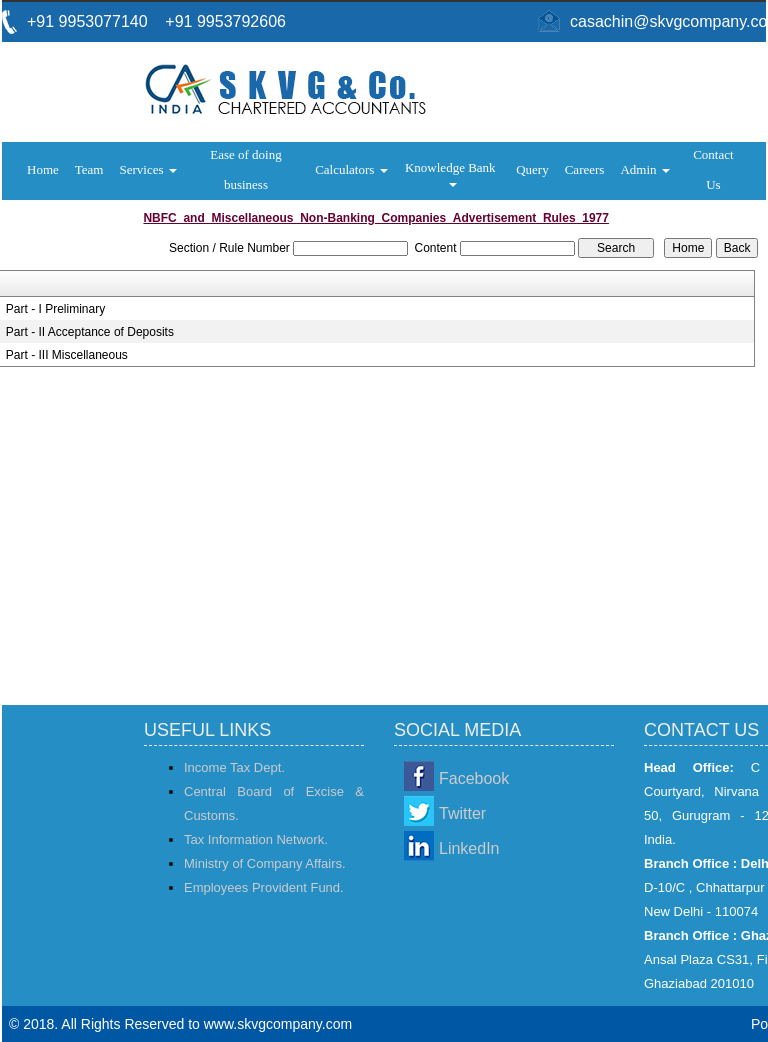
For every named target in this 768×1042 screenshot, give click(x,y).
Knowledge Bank (452, 173)
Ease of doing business (245, 169)
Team (89, 169)
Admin (644, 169)
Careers (585, 169)
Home (43, 169)
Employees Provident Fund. (264, 887)
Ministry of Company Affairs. (265, 863)
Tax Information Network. (256, 839)
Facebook (474, 778)
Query (532, 169)
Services (147, 169)
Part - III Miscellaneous (67, 355)
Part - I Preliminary (55, 309)
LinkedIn (469, 848)
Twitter (462, 813)
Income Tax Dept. (234, 767)
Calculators (351, 169)
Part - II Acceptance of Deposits (90, 332)
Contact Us (713, 169)
